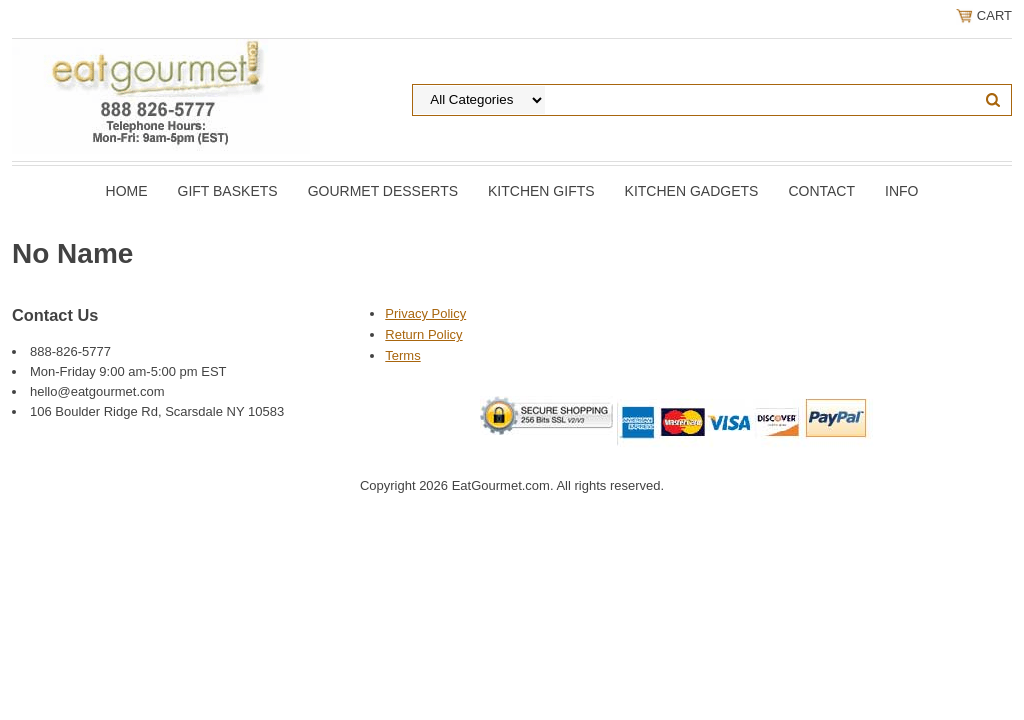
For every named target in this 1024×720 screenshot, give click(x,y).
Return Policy (423, 334)
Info (901, 191)
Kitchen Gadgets (692, 191)
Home (127, 191)
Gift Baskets (228, 191)
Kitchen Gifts (541, 191)
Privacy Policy (425, 313)
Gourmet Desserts (383, 191)
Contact (821, 191)
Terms (402, 355)
